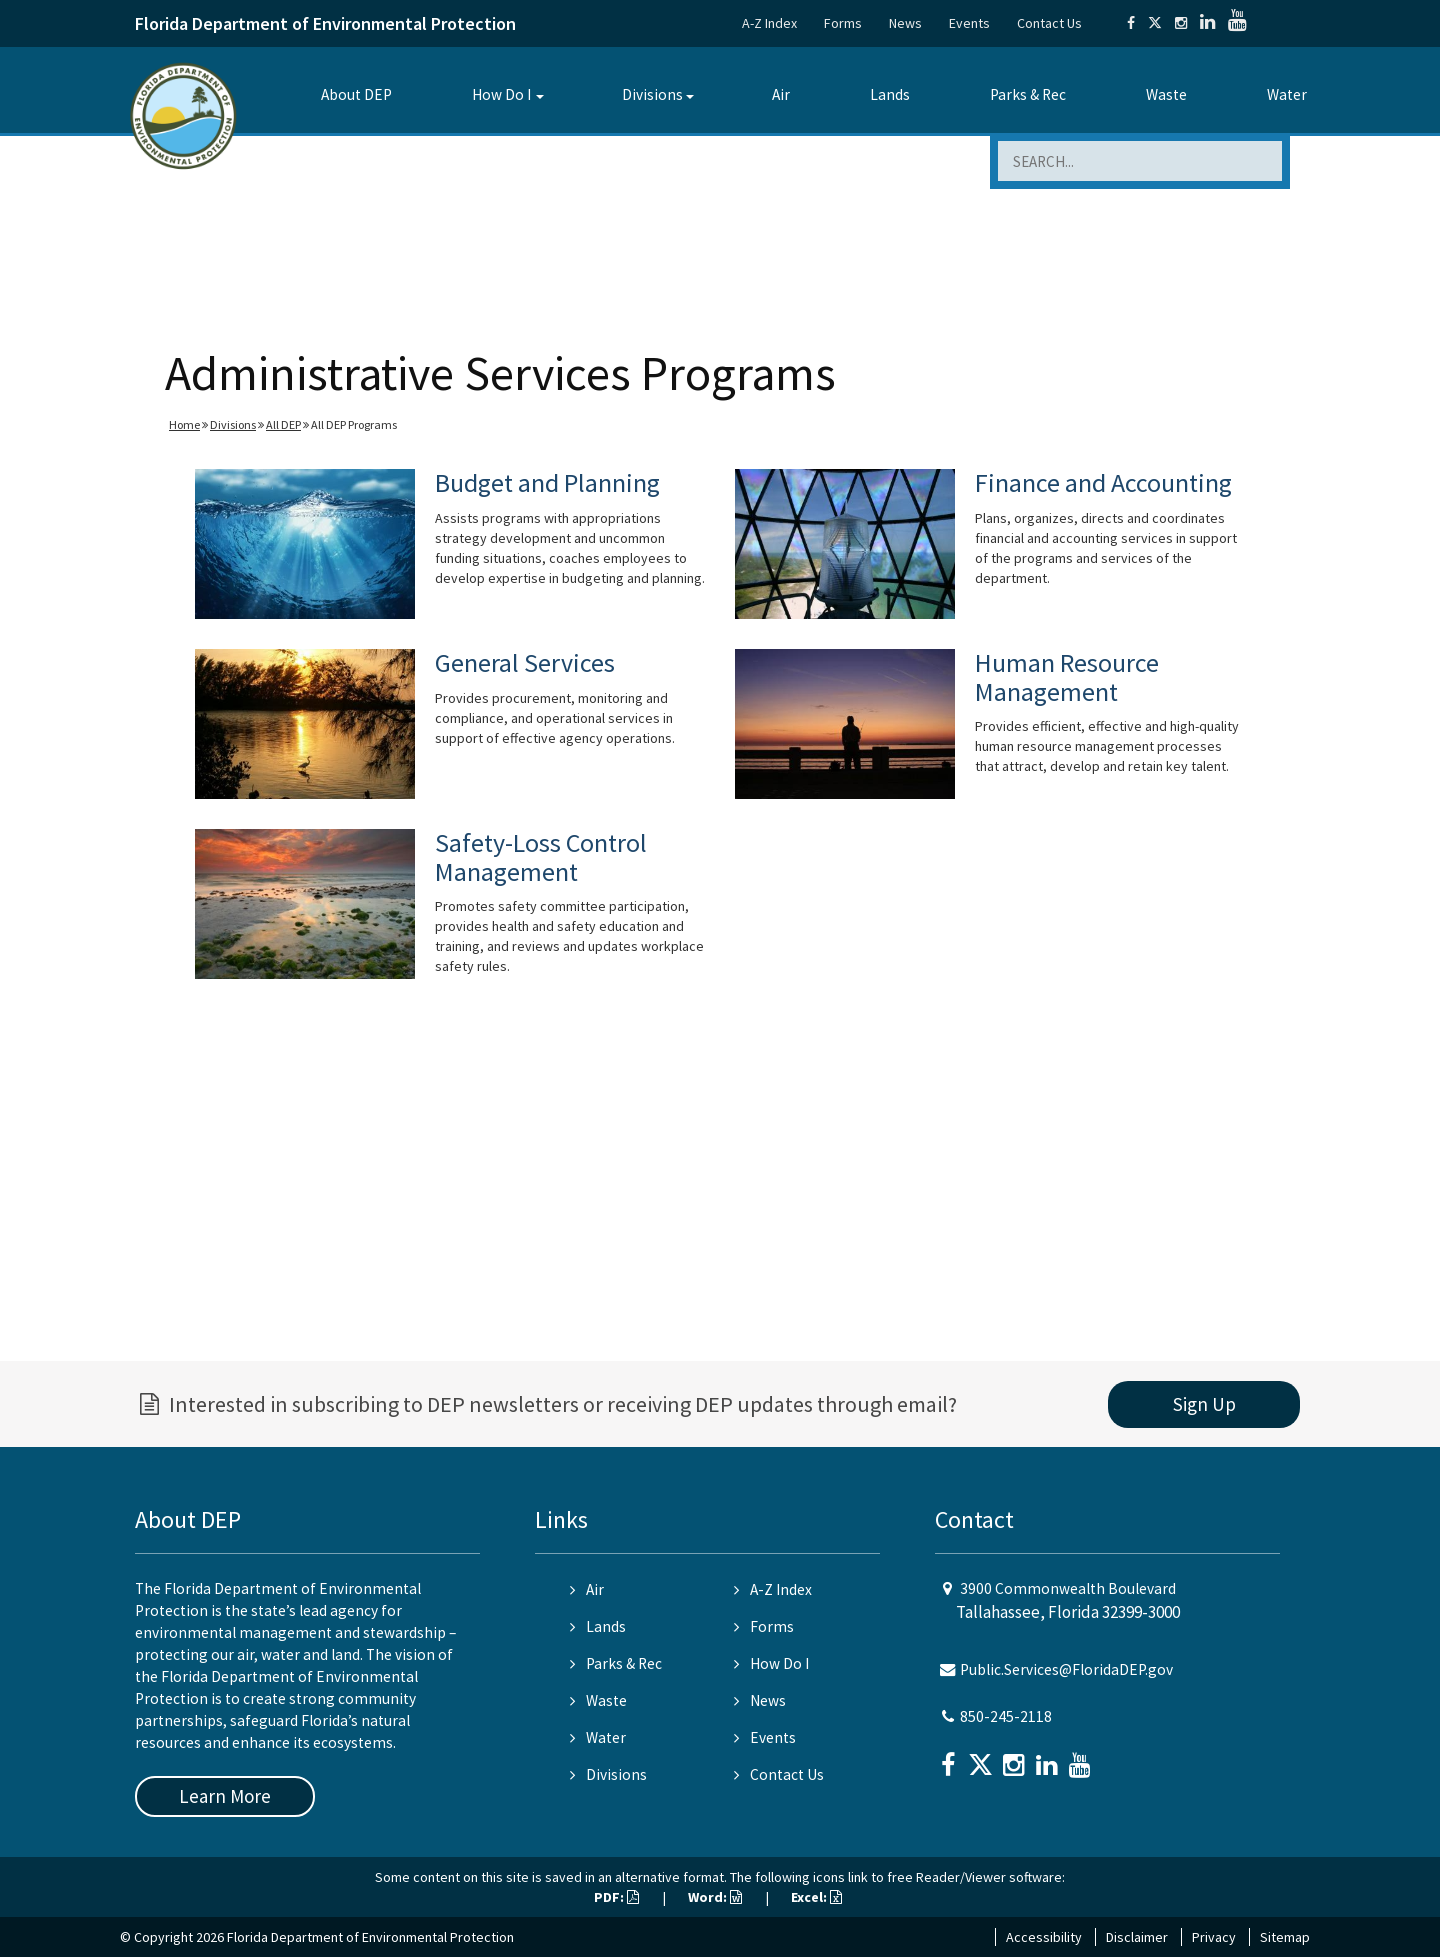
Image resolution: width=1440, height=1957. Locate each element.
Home (184, 424)
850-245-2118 (1006, 1716)
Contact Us (1049, 23)
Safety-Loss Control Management (541, 857)
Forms (843, 23)
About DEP (356, 94)
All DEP (283, 424)
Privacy (1214, 1937)
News (905, 23)
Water (1287, 94)
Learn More (225, 1796)
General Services (525, 662)
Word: (715, 1897)
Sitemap (1285, 1937)
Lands (890, 94)
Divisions (652, 94)
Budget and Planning (547, 482)
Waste (1166, 94)
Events (969, 23)
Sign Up (1204, 1404)
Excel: (816, 1897)
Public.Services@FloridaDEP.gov (1066, 1669)
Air (781, 94)
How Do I (501, 94)
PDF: (616, 1897)
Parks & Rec (1028, 94)
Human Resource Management (1067, 677)
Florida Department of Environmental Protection (325, 23)
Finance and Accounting (1103, 482)
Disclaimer (1137, 1937)
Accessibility (1044, 1937)
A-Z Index (769, 23)
